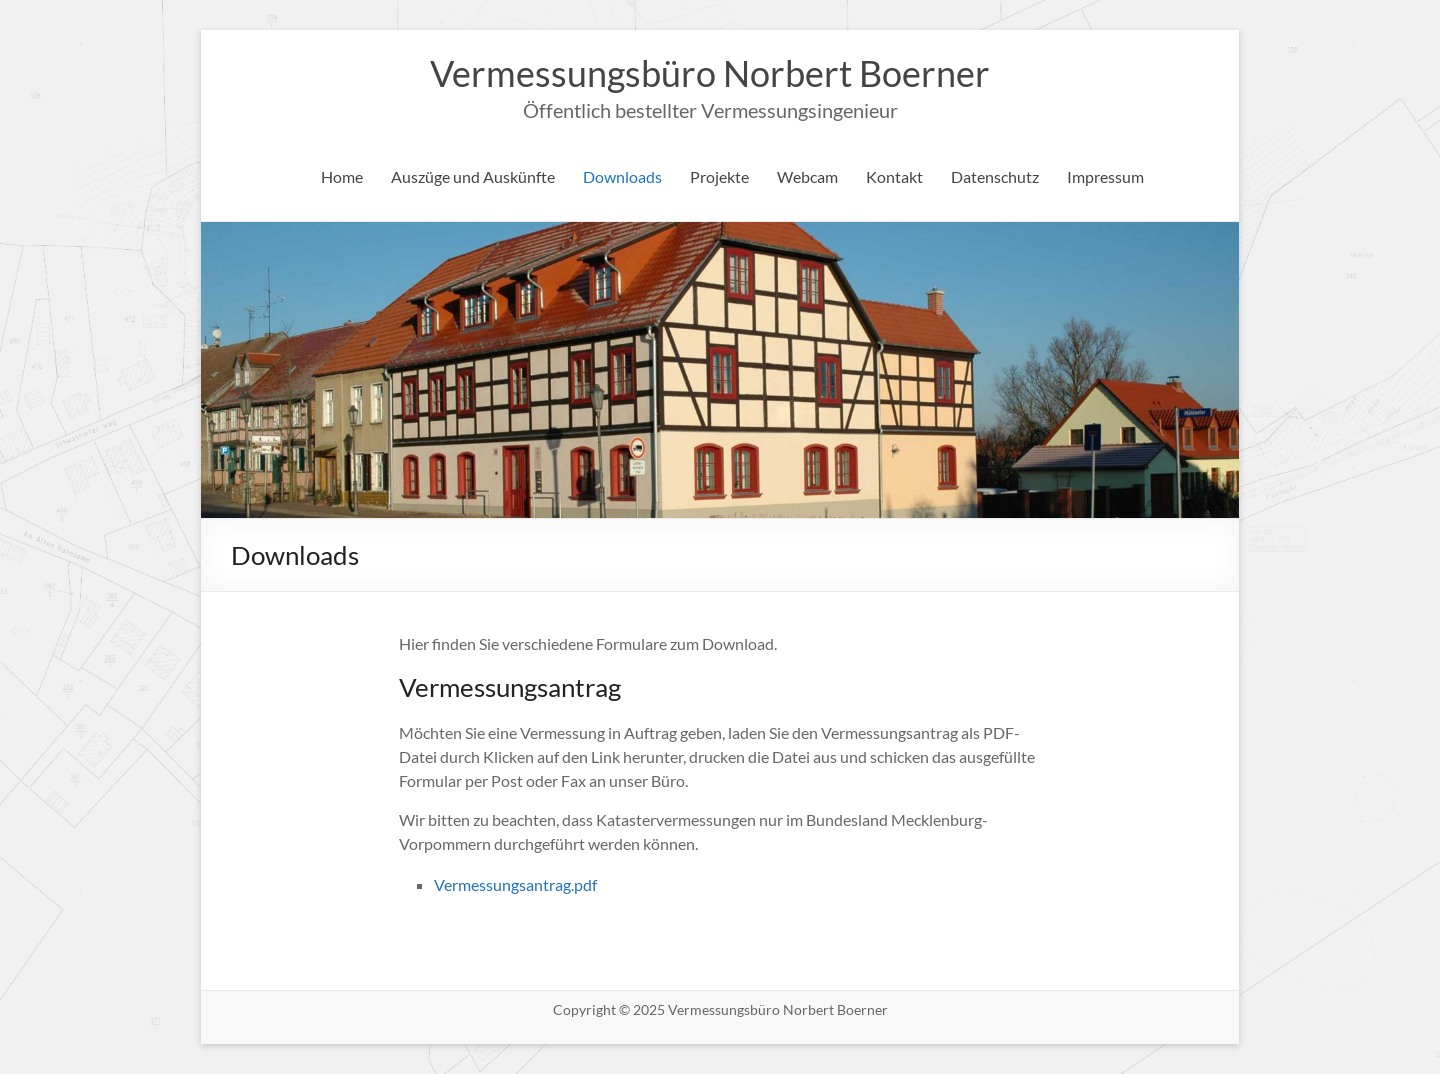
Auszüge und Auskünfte (473, 176)
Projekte (719, 176)
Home (342, 176)
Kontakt (894, 176)
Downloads (622, 176)
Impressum (1105, 176)
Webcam (807, 176)
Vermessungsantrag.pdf (515, 884)
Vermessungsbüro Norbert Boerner (710, 73)
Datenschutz (995, 176)
